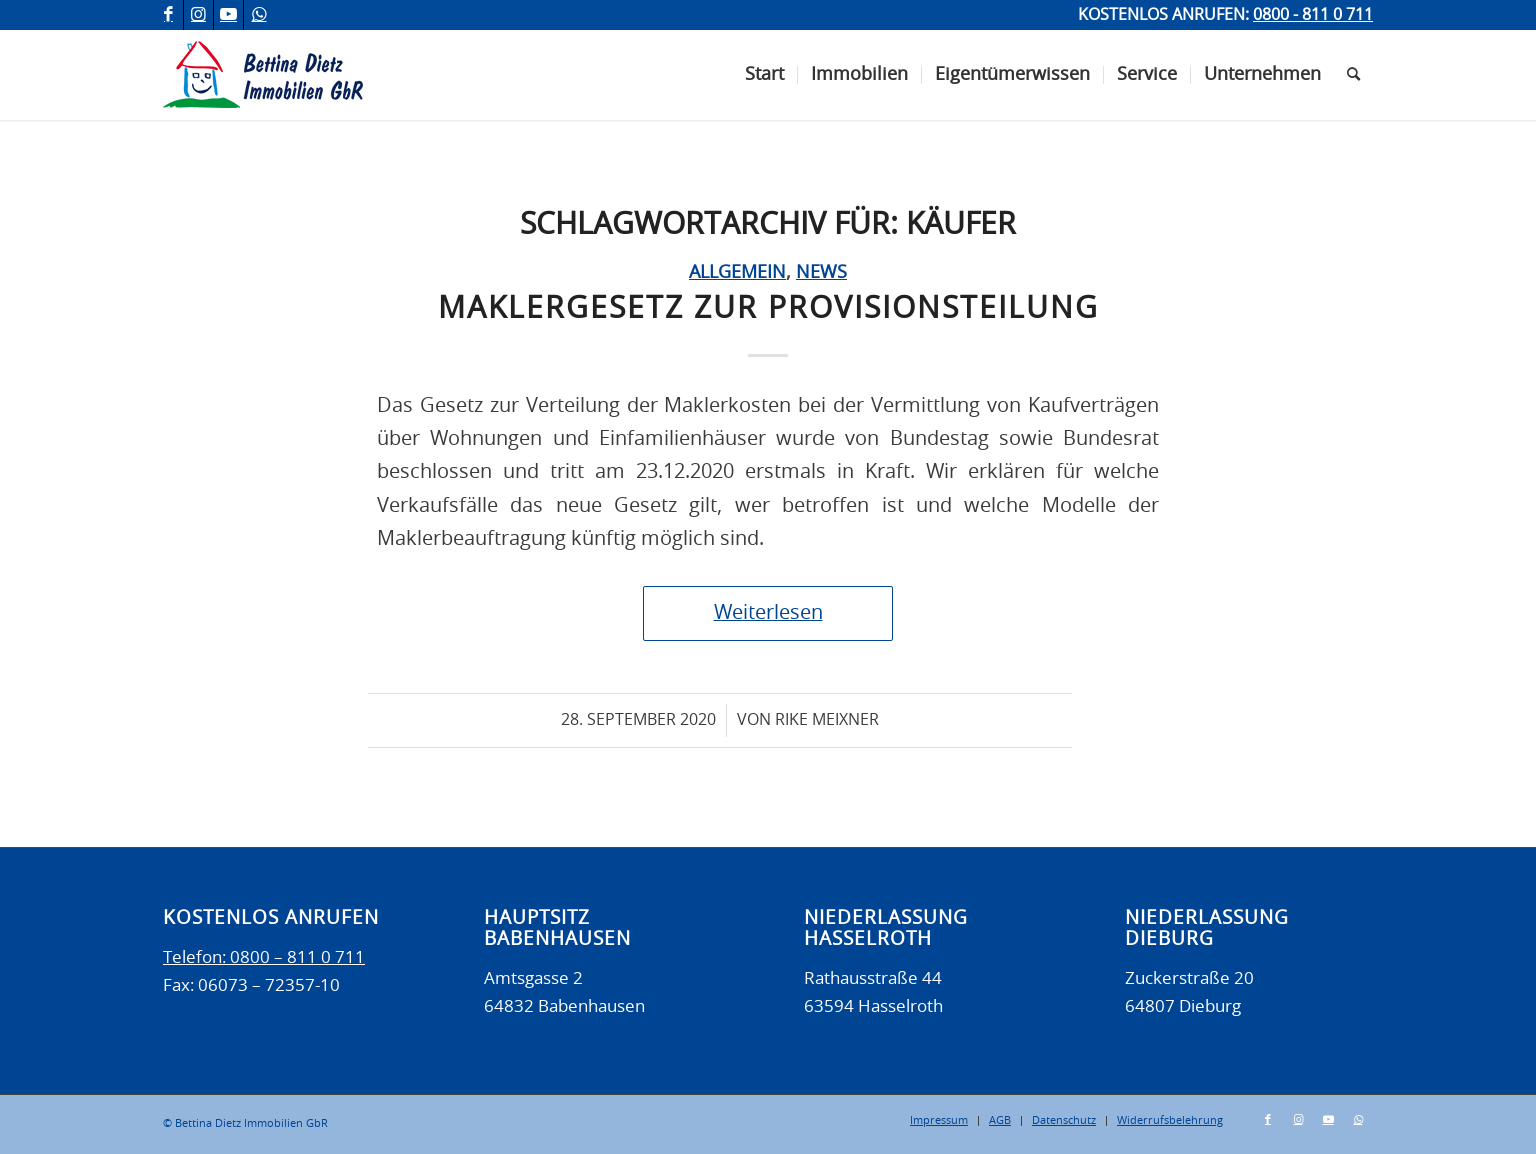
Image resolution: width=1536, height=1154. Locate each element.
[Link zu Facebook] (168, 15)
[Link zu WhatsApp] (259, 15)
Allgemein (737, 273)
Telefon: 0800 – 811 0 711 (264, 957)
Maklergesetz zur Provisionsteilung (768, 309)
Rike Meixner (827, 720)
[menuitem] (764, 75)
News (821, 273)
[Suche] (1353, 75)
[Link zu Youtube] (228, 15)
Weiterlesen (768, 613)
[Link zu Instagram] (198, 15)
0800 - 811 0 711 (1313, 15)
